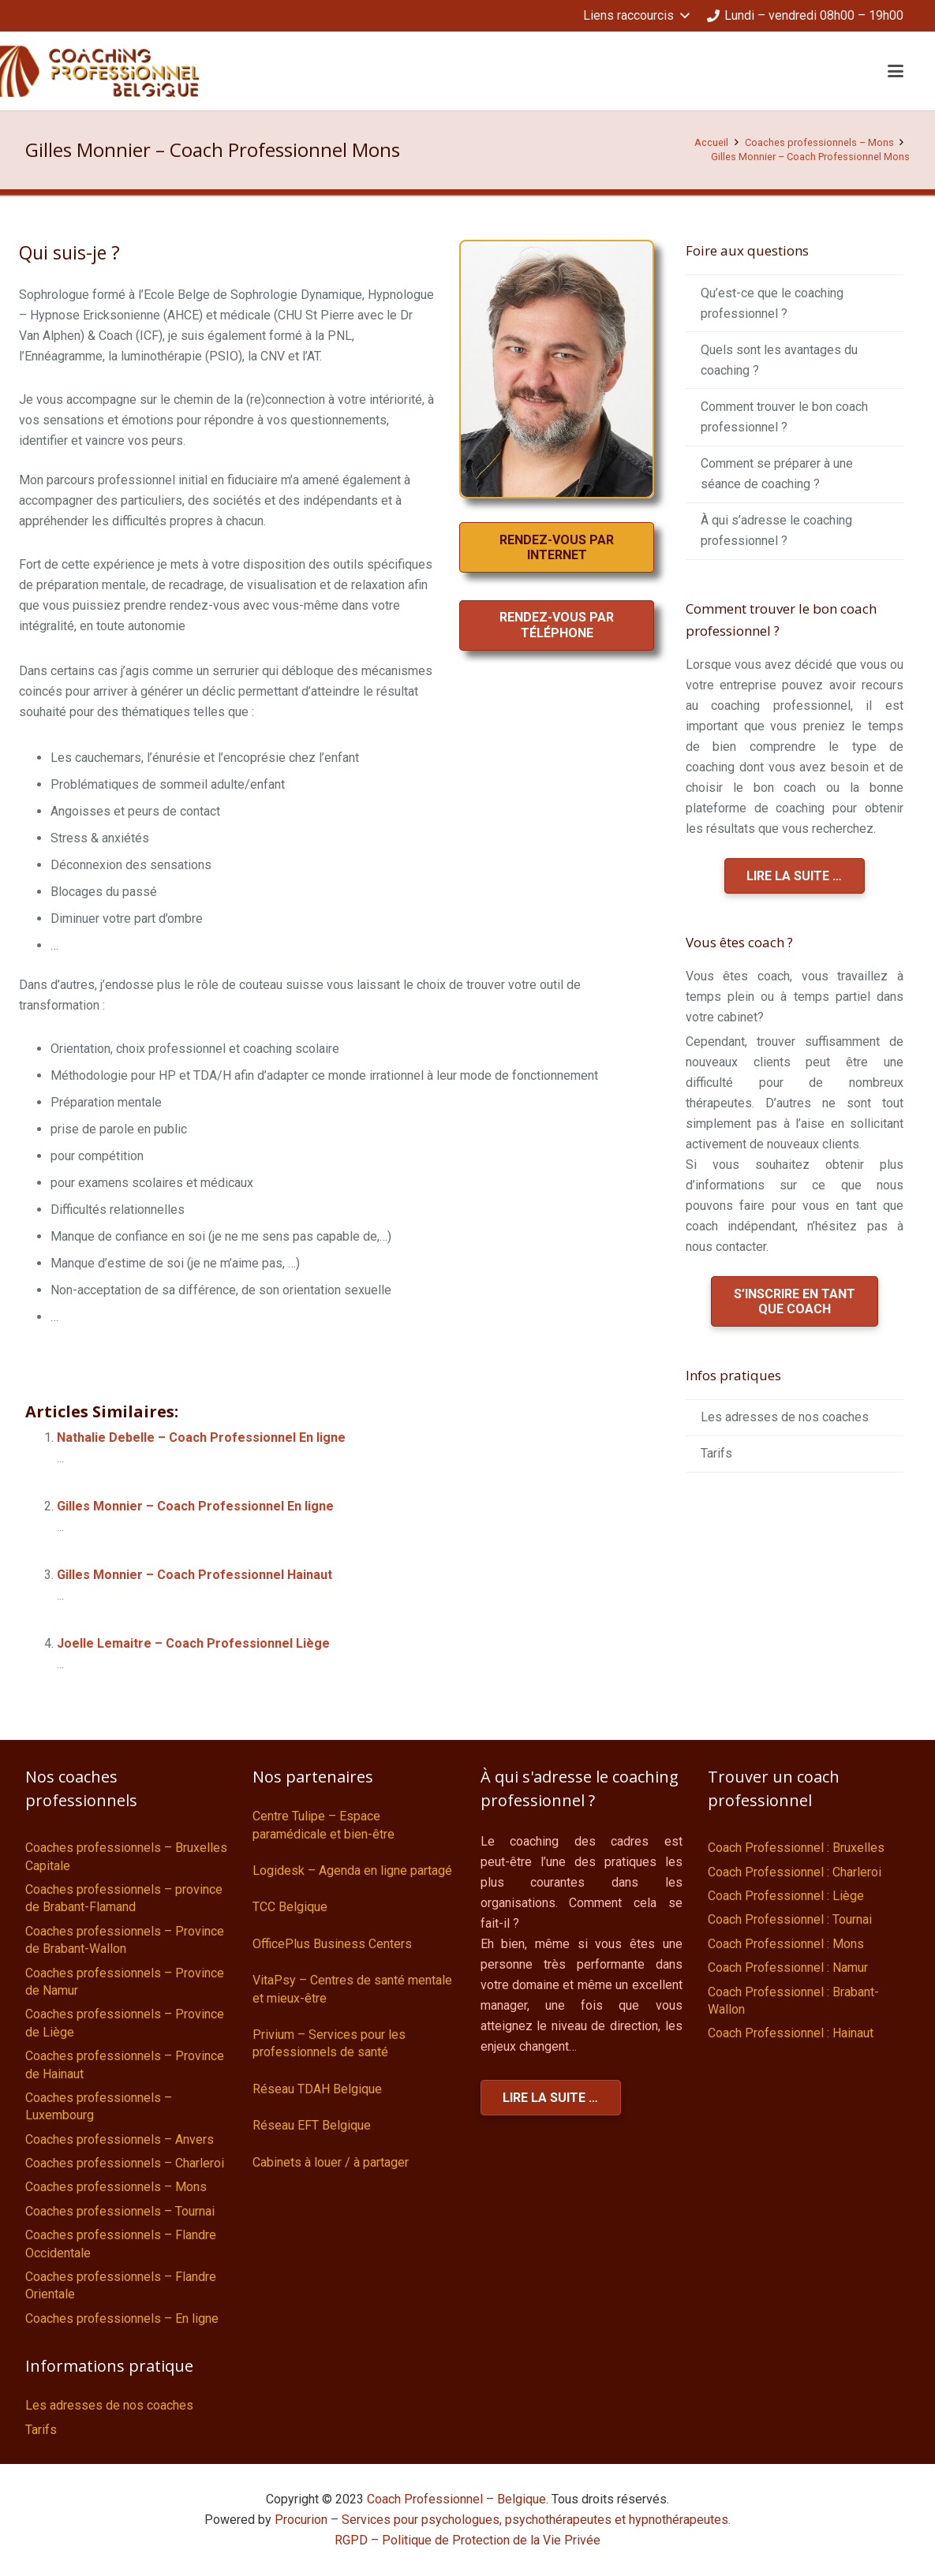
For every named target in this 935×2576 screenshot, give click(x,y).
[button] (635, 15)
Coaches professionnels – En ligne (122, 2318)
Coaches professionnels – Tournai (120, 2211)
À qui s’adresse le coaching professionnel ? (776, 530)
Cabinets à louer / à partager (330, 2162)
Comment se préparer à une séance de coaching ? (777, 473)
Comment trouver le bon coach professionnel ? (784, 417)
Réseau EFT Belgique (311, 2125)
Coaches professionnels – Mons (819, 142)
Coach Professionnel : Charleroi (794, 1872)
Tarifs (716, 1453)
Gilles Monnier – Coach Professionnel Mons (810, 156)
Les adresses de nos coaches (785, 1416)
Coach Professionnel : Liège (786, 1895)
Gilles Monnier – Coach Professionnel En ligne (195, 1506)
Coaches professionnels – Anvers (119, 2139)
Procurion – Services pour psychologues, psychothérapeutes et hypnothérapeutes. (503, 2519)
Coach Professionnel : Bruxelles (796, 1847)
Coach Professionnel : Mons (786, 1943)
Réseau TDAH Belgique (317, 2088)
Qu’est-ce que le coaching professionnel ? (772, 303)
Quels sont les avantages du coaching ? (779, 360)
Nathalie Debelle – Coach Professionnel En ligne (201, 1437)
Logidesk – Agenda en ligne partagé (352, 1870)
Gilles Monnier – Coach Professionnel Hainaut (194, 1574)
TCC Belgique (289, 1906)
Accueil (711, 142)
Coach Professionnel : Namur (788, 1967)
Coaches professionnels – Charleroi (124, 2163)
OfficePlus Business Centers (332, 1943)
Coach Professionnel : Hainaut (790, 2032)
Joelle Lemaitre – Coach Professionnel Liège (193, 1643)
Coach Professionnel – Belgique (456, 2499)
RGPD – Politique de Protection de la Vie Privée (467, 2540)
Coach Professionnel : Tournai (790, 1919)
